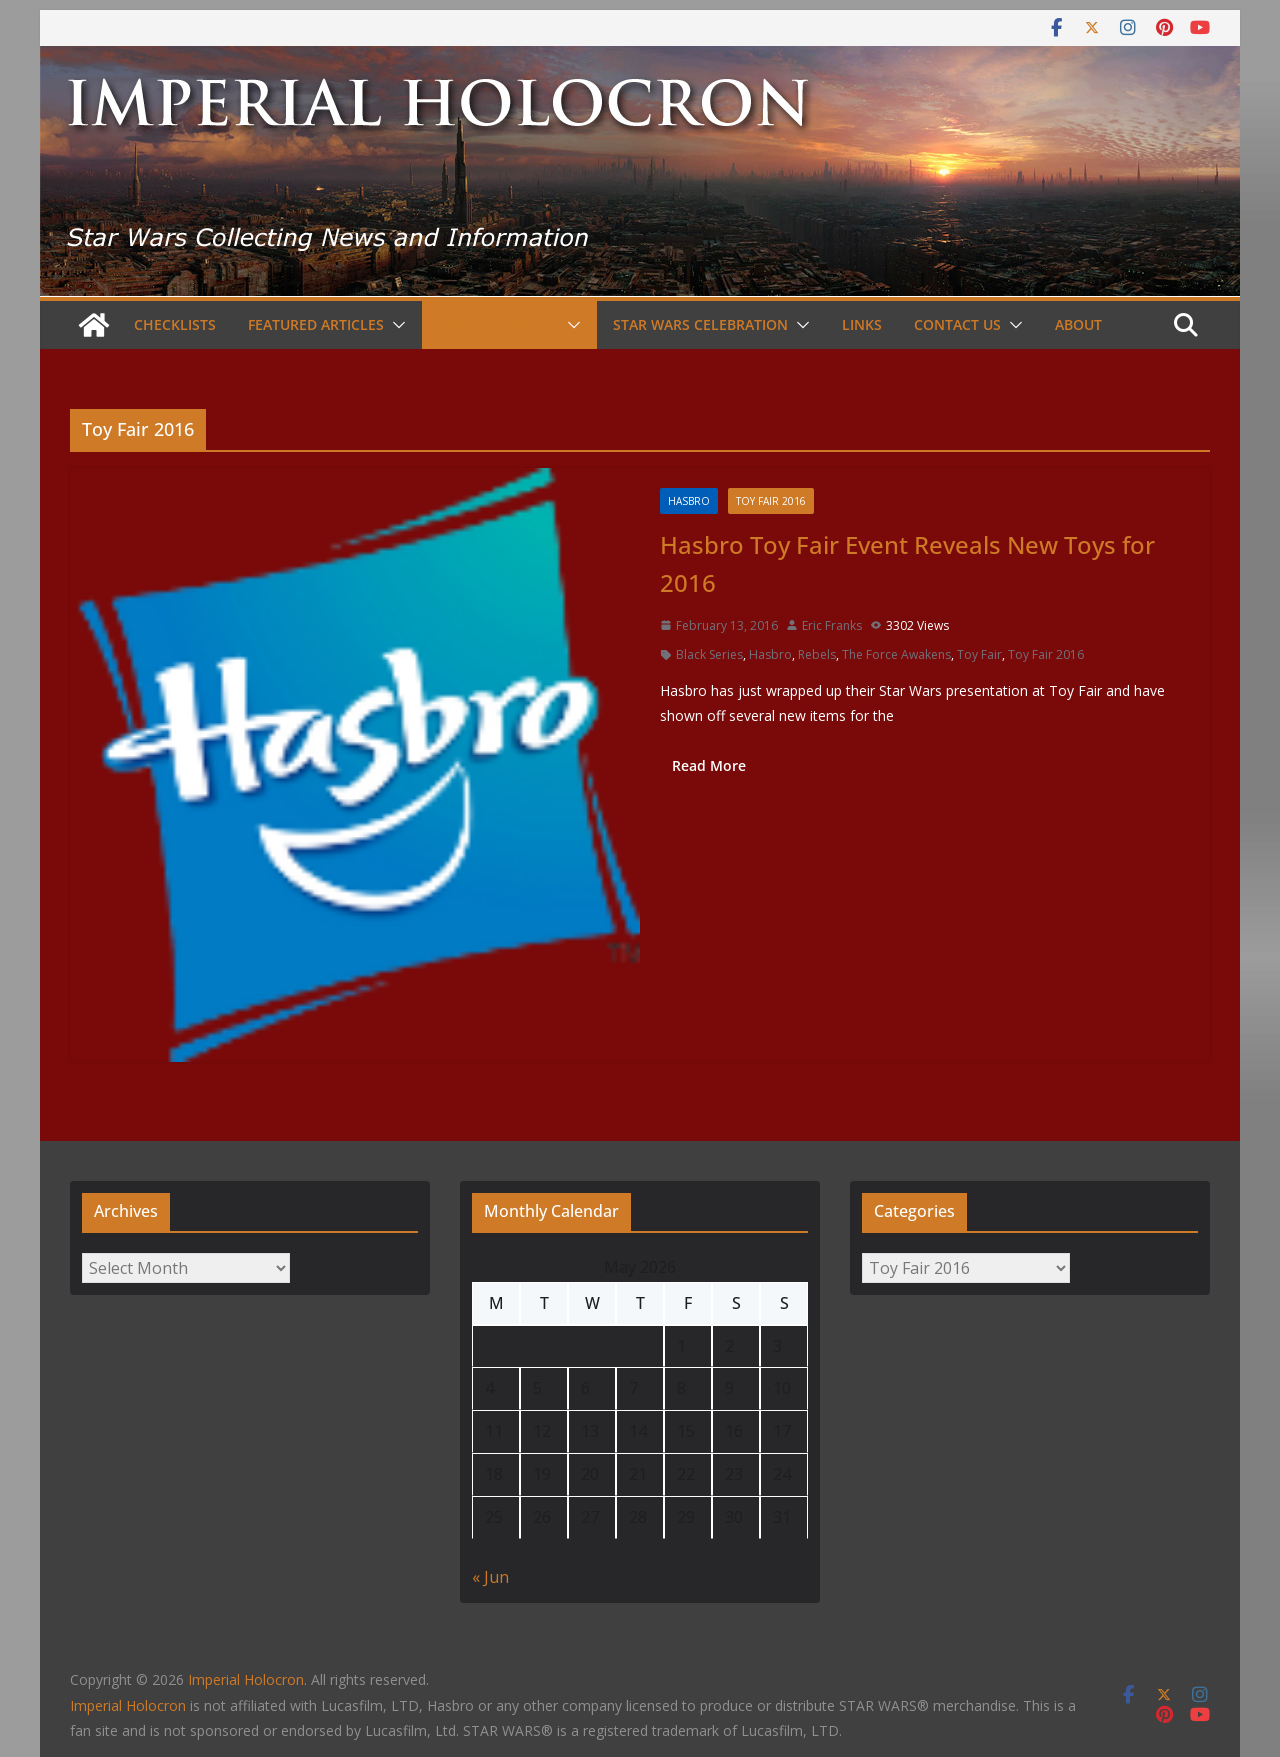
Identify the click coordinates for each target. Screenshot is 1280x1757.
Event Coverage (498, 324)
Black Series (709, 654)
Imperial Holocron (128, 1705)
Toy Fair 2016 (771, 501)
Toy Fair (979, 654)
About (1078, 324)
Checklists (175, 324)
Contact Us (957, 324)
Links (862, 324)
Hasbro (689, 501)
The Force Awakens (896, 654)
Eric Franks (832, 625)
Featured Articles (316, 324)
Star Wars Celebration (700, 324)
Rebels (817, 654)
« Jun (490, 1577)
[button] (395, 325)
